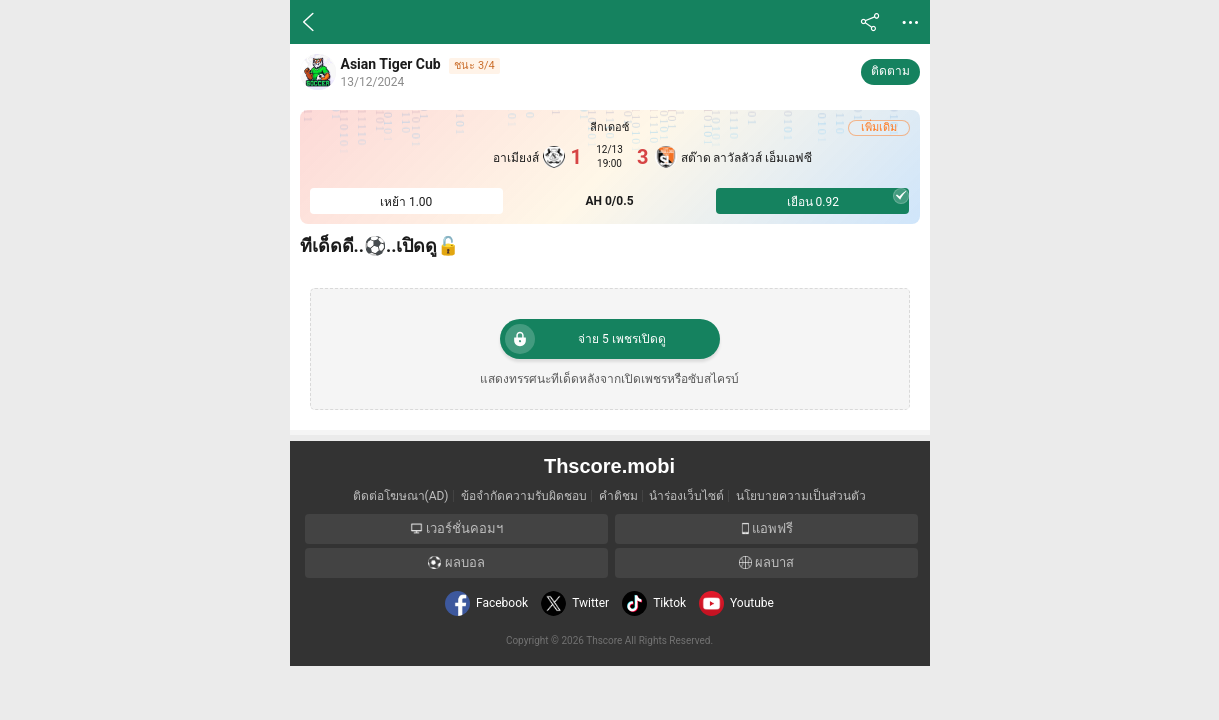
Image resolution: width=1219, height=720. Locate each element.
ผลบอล (456, 562)
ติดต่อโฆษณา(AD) (401, 496)
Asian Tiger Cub (391, 64)
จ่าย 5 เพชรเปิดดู (585, 339)
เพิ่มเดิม (879, 127)
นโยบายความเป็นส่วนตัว (801, 496)
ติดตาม (890, 71)
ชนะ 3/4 (474, 65)
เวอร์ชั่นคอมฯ (456, 528)
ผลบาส (766, 562)
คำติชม (618, 496)
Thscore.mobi (609, 466)
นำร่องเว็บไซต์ (686, 496)
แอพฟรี (766, 528)
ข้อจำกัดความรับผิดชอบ (524, 496)
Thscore (604, 640)
